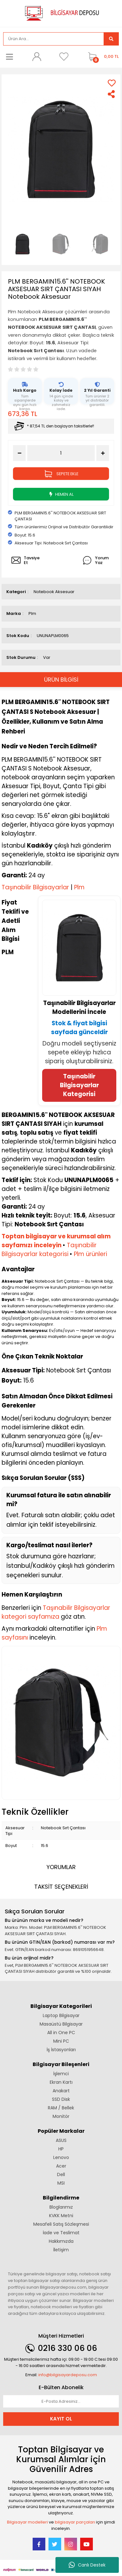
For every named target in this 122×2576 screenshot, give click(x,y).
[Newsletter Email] (61, 2401)
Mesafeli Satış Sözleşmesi (61, 2224)
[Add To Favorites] (112, 83)
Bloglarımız (61, 2207)
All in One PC (61, 2032)
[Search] (53, 39)
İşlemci (61, 2073)
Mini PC (61, 2041)
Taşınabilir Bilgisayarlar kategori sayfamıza (56, 1612)
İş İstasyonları (61, 2049)
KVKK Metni (61, 2215)
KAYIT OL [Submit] (61, 2418)
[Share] (112, 94)
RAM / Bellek (61, 2108)
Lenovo (61, 2157)
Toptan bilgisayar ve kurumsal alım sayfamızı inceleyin (56, 1240)
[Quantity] (61, 453)
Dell (61, 2174)
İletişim (61, 2250)
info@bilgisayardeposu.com (67, 2375)
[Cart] (102, 56)
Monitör (61, 2116)
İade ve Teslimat (61, 2232)
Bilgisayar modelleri (27, 2522)
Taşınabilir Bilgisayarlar (35, 887)
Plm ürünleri (90, 1254)
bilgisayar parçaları (75, 2522)
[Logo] (61, 13)
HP (61, 2149)
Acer (61, 2166)
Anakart (61, 2091)
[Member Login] (36, 56)
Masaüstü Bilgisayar (61, 2024)
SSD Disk (61, 2099)
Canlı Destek (87, 2564)
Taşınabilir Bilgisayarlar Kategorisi (79, 1085)
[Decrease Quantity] (19, 453)
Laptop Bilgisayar (61, 2015)
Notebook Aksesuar (54, 592)
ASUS (61, 2140)
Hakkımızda (61, 2241)
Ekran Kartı (61, 2082)
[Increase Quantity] (102, 453)
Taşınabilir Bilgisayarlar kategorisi (49, 1249)
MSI (61, 2183)
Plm (32, 613)
